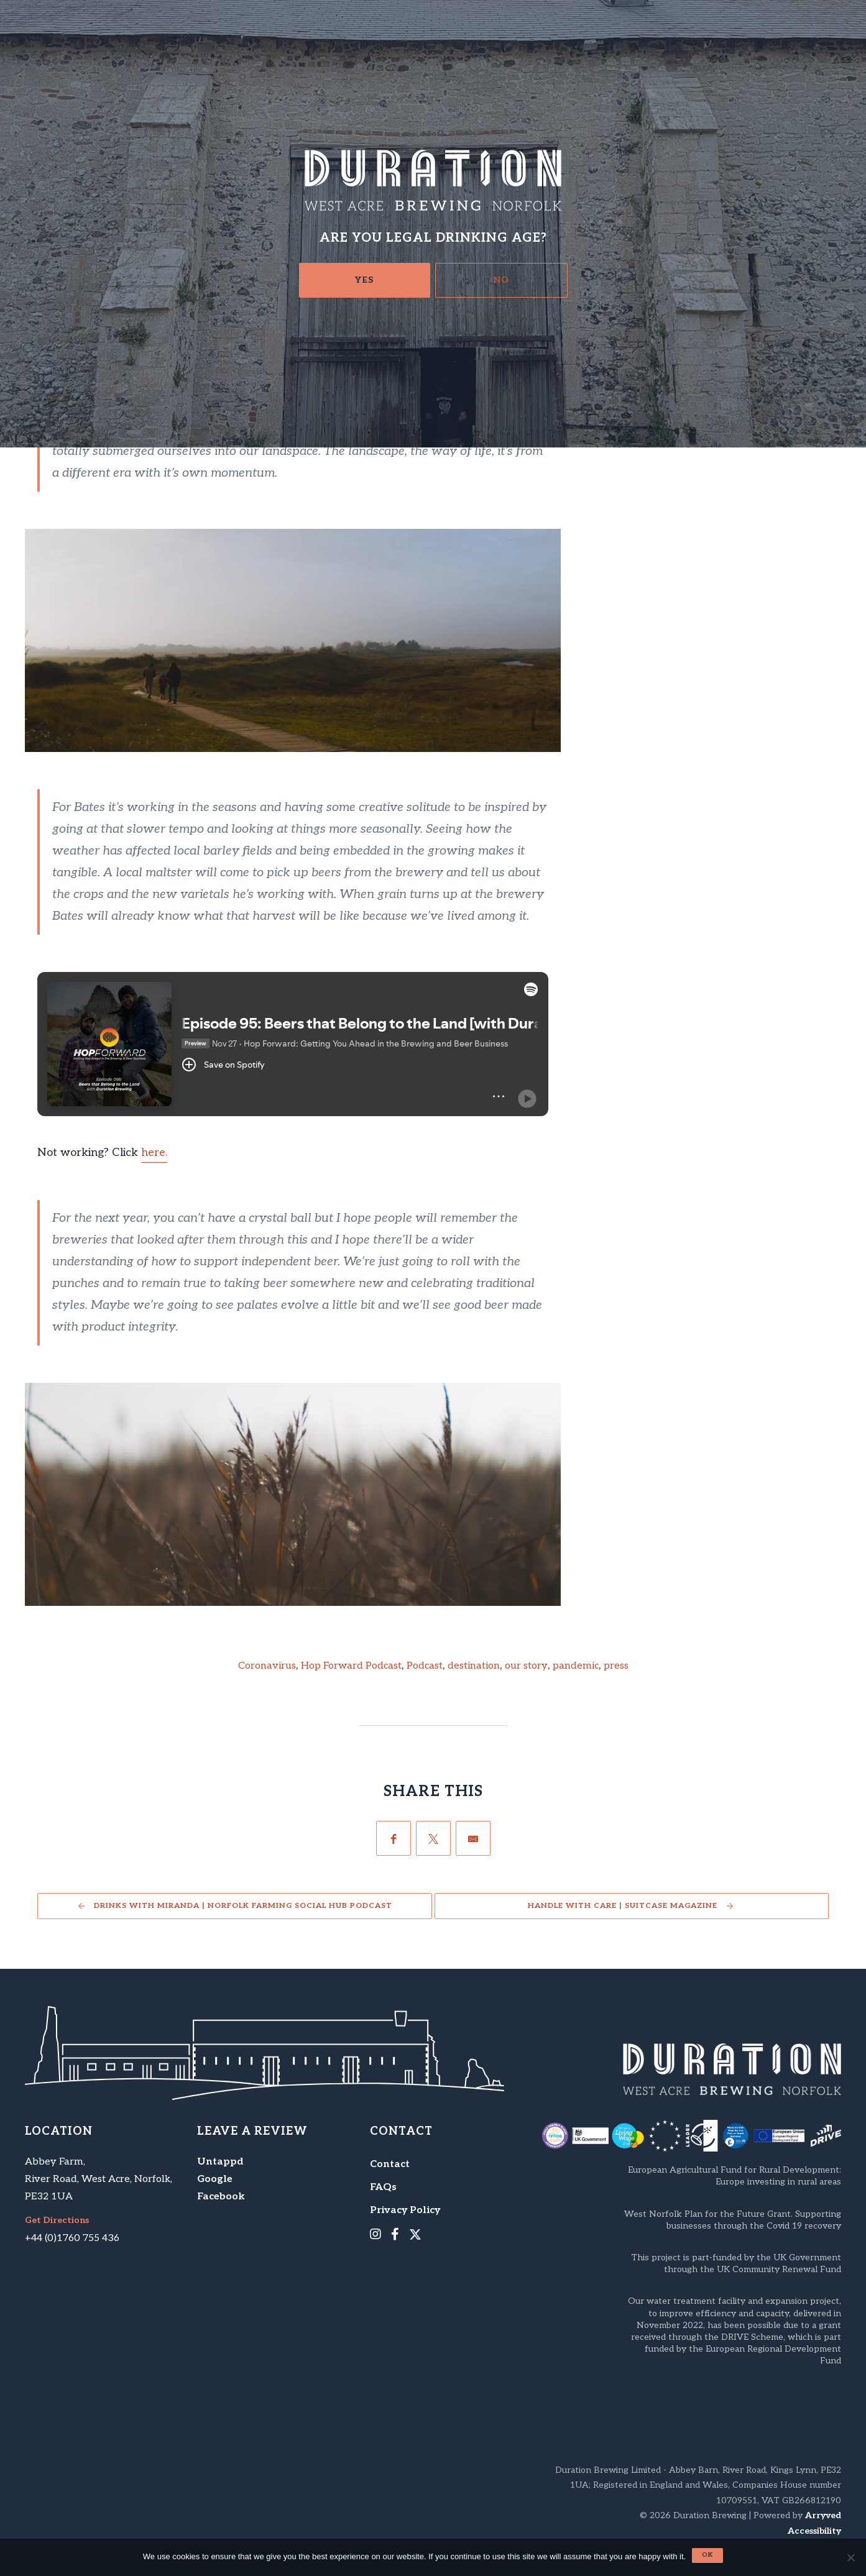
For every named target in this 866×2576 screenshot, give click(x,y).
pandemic (576, 1666)
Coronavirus (267, 1666)
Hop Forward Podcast (351, 1666)
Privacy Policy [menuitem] (405, 2210)
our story (526, 1666)
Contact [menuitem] (390, 2164)
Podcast (425, 1666)
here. (154, 1152)
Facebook (221, 2196)
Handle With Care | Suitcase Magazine (622, 1905)
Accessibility (814, 2531)
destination (474, 1666)
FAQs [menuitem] (383, 2187)
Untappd (220, 2162)
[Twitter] (433, 1838)
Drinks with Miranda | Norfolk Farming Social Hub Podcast (243, 1905)
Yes (364, 280)
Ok (707, 2555)
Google (215, 2179)
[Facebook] (393, 1838)
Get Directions (57, 2220)
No (501, 280)
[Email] (473, 1838)
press (616, 1666)
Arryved (823, 2515)
